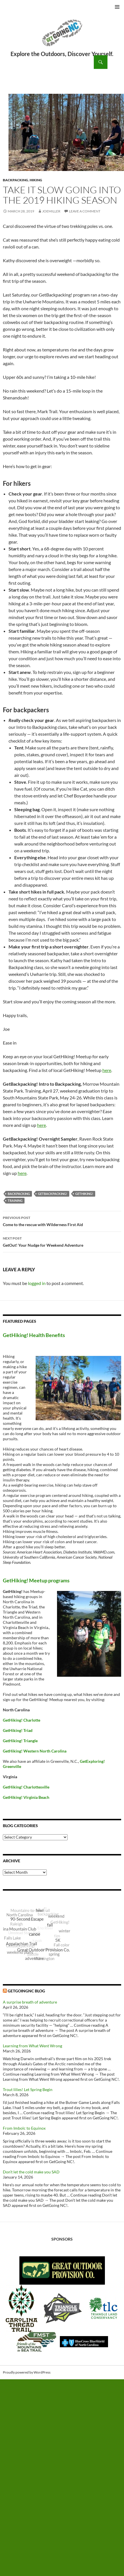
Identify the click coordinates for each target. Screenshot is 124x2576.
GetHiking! (84, 1193)
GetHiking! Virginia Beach (26, 1797)
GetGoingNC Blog (26, 1990)
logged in (37, 1283)
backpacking (19, 1193)
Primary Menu (117, 7)
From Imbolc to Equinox (24, 2128)
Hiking (36, 180)
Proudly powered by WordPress (26, 2372)
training (15, 1200)
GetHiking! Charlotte (21, 1720)
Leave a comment (84, 211)
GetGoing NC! (62, 36)
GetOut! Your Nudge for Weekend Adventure (62, 1241)
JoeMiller (51, 211)
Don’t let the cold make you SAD (31, 2171)
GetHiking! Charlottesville (26, 1787)
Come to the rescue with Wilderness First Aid (62, 1220)
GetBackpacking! (52, 1193)
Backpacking (15, 180)
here (106, 1070)
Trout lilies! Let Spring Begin (27, 2089)
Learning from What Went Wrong (32, 2045)
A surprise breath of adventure (30, 2002)
